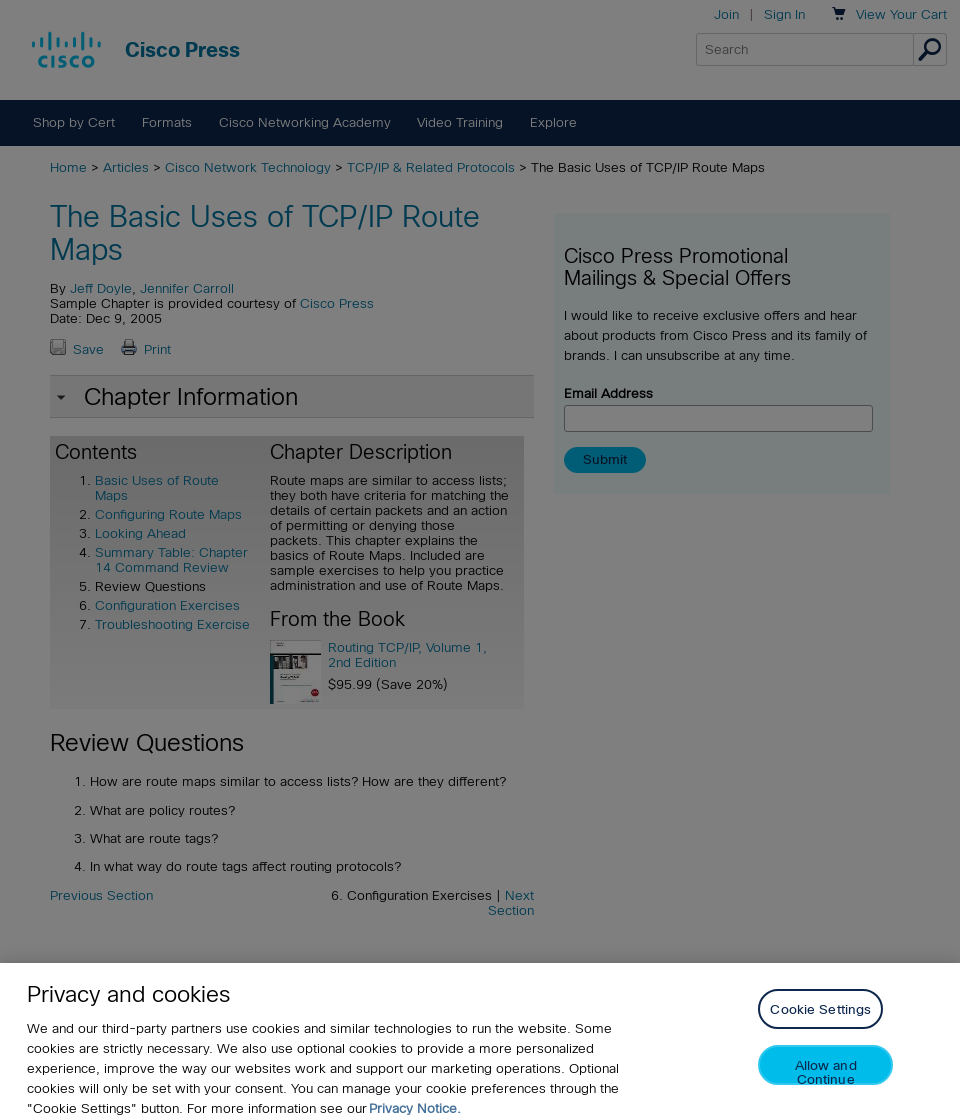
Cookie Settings (820, 1025)
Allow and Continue (826, 1087)
